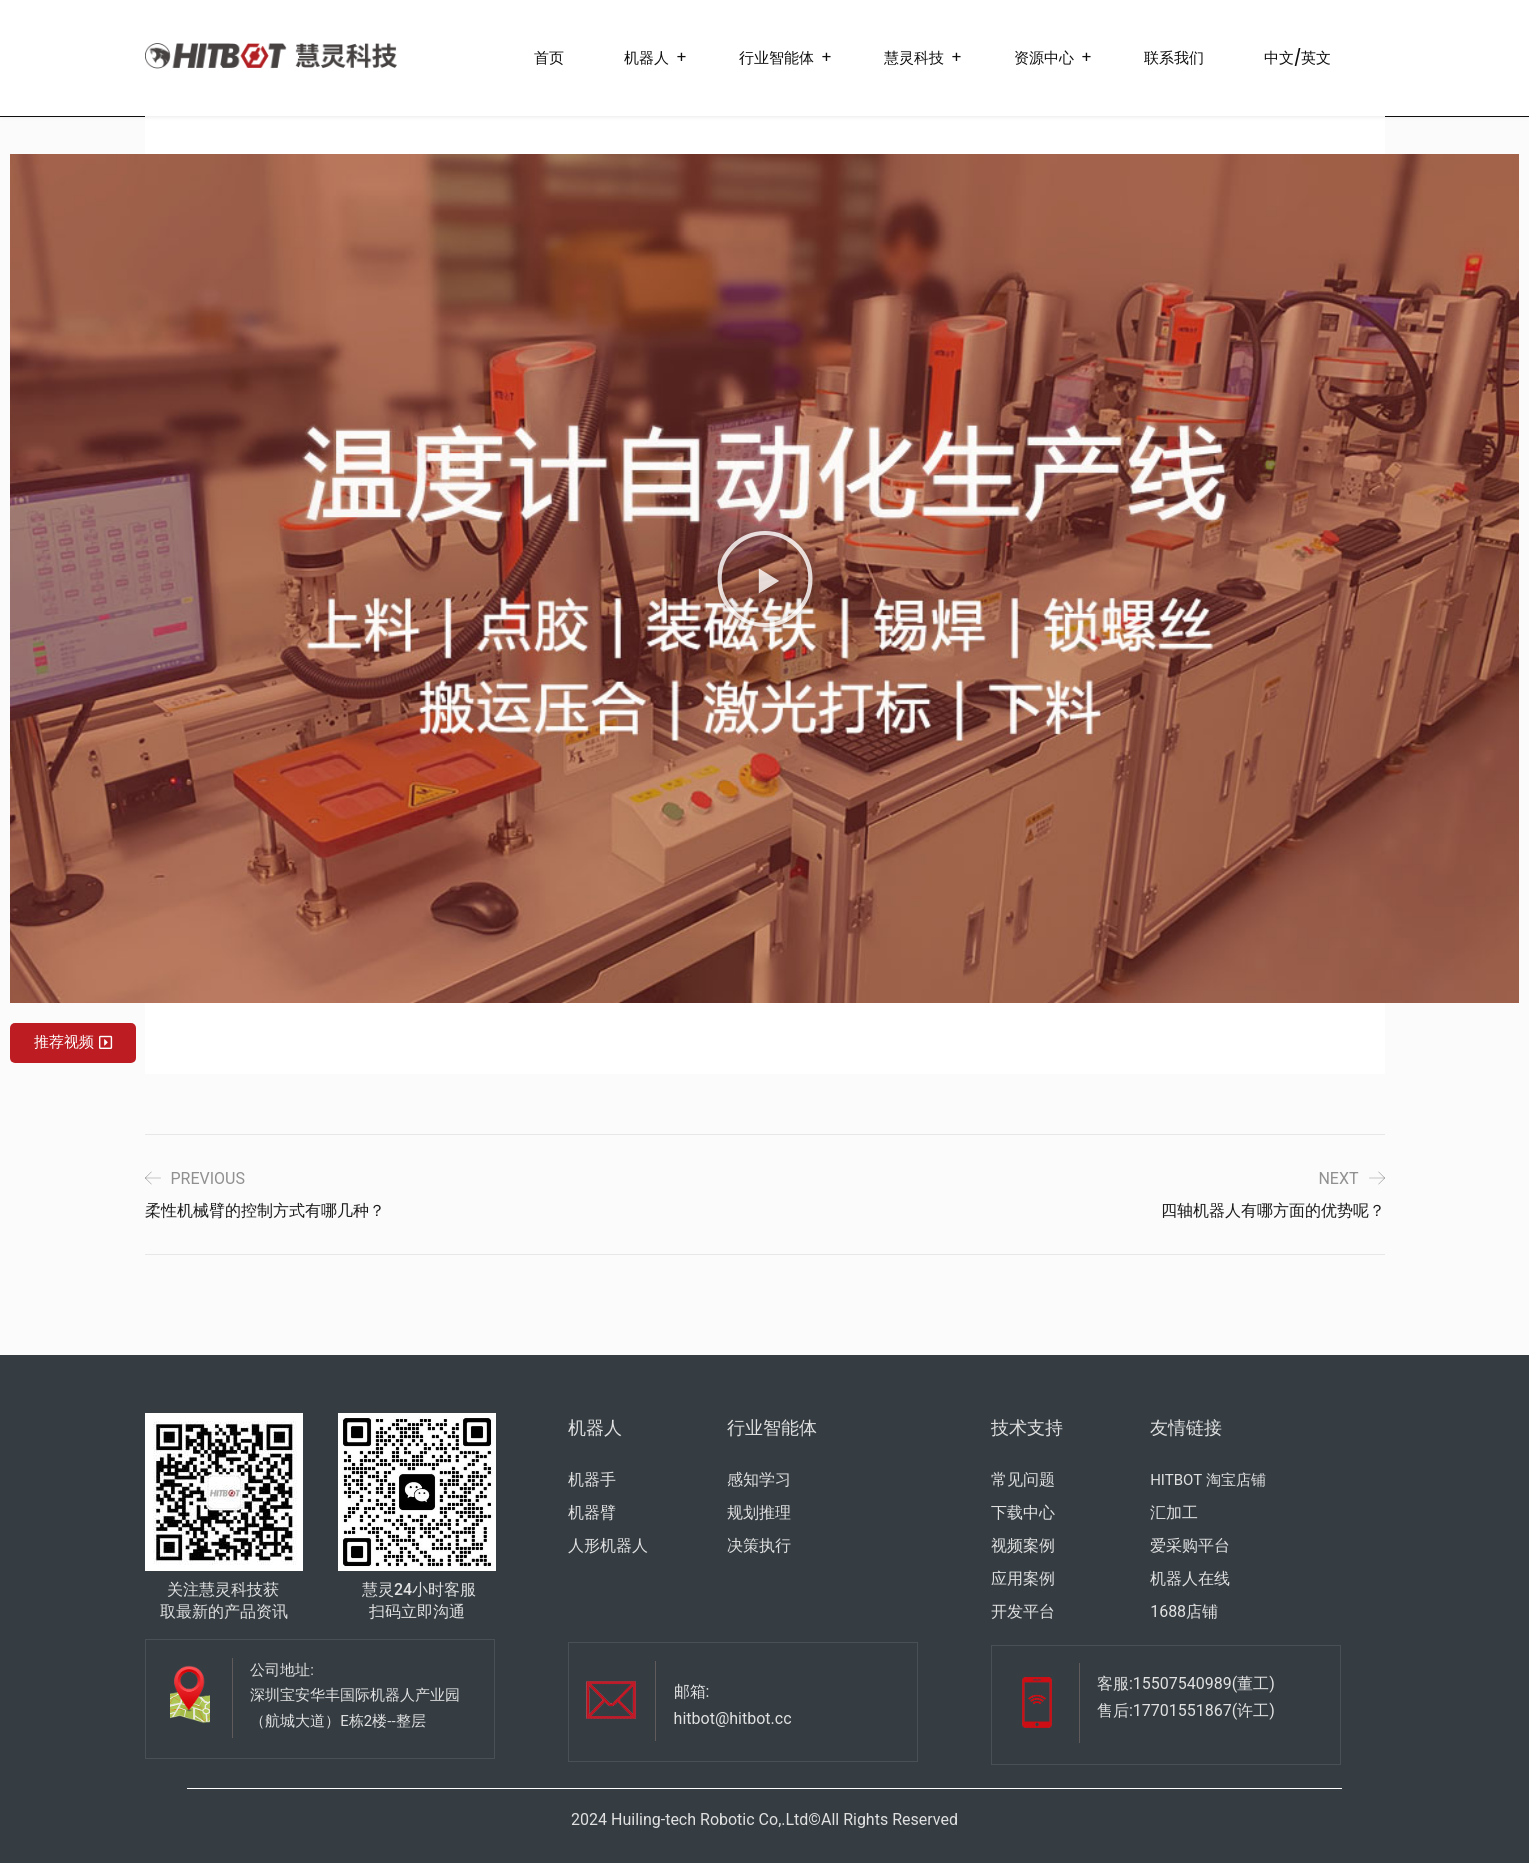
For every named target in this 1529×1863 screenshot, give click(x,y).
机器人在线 (1190, 1578)
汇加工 (1174, 1512)
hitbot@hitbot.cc (733, 1718)
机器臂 (592, 1512)
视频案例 (1023, 1545)
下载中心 (1023, 1512)
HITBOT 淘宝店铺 (1207, 1480)
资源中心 (1044, 57)
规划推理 (759, 1512)
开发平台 (1023, 1611)
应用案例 (1023, 1578)
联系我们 (1174, 57)
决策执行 (759, 1545)
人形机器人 (608, 1545)
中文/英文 (1298, 57)
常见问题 (1023, 1479)
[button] (765, 579)
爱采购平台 (1190, 1545)
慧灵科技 (914, 57)
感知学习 (759, 1479)
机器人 (646, 57)
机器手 (592, 1479)
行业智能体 (776, 57)
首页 (549, 57)
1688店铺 (1184, 1611)
